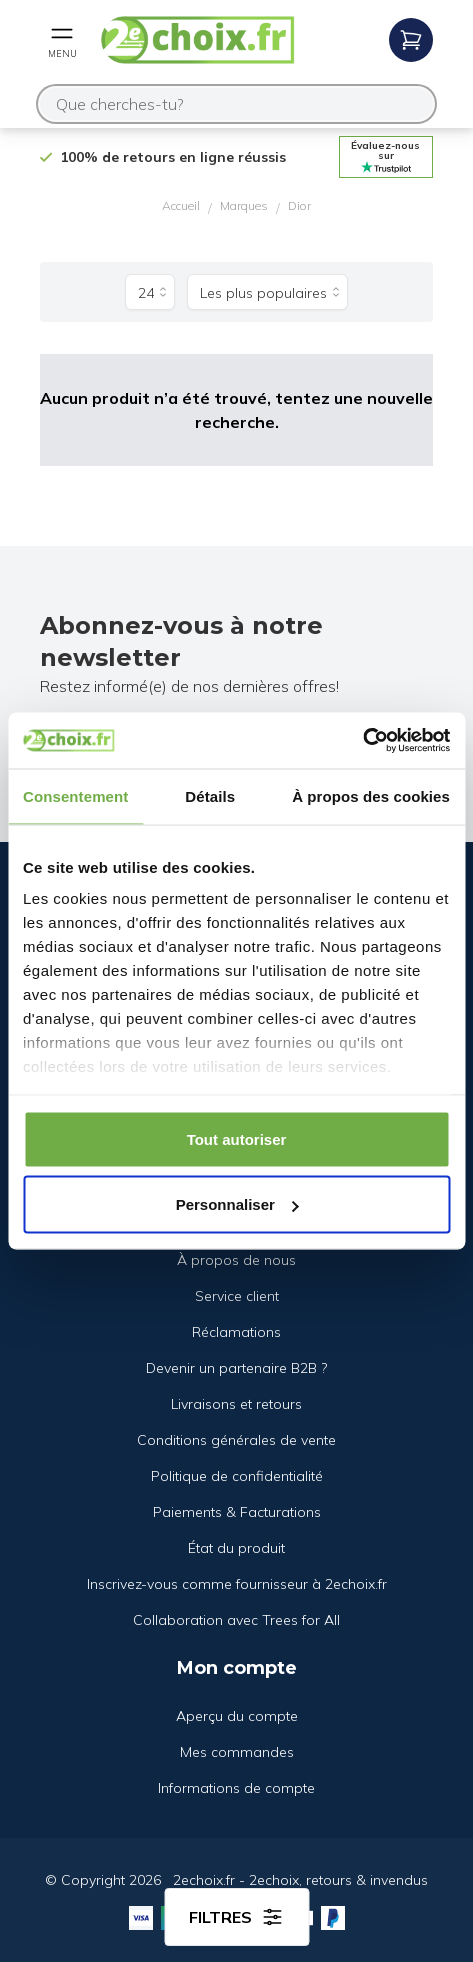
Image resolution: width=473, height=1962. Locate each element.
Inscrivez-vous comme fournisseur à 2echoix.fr (237, 1584)
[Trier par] (267, 292)
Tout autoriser (237, 1138)
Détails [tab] (210, 795)
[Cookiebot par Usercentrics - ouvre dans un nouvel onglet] (362, 741)
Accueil (181, 205)
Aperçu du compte (237, 1716)
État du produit (236, 1548)
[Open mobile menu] (62, 40)
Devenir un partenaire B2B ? (236, 1368)
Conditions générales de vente (236, 1440)
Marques (244, 205)
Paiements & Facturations (237, 1512)
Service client (237, 1296)
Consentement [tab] (75, 795)
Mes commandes (237, 1752)
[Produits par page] (150, 292)
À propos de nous (236, 1260)
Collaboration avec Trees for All (236, 1620)
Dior (299, 205)
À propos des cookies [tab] (371, 795)
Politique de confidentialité (237, 1476)
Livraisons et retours (236, 1404)
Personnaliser (237, 1204)
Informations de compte (236, 1788)
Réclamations (236, 1332)
